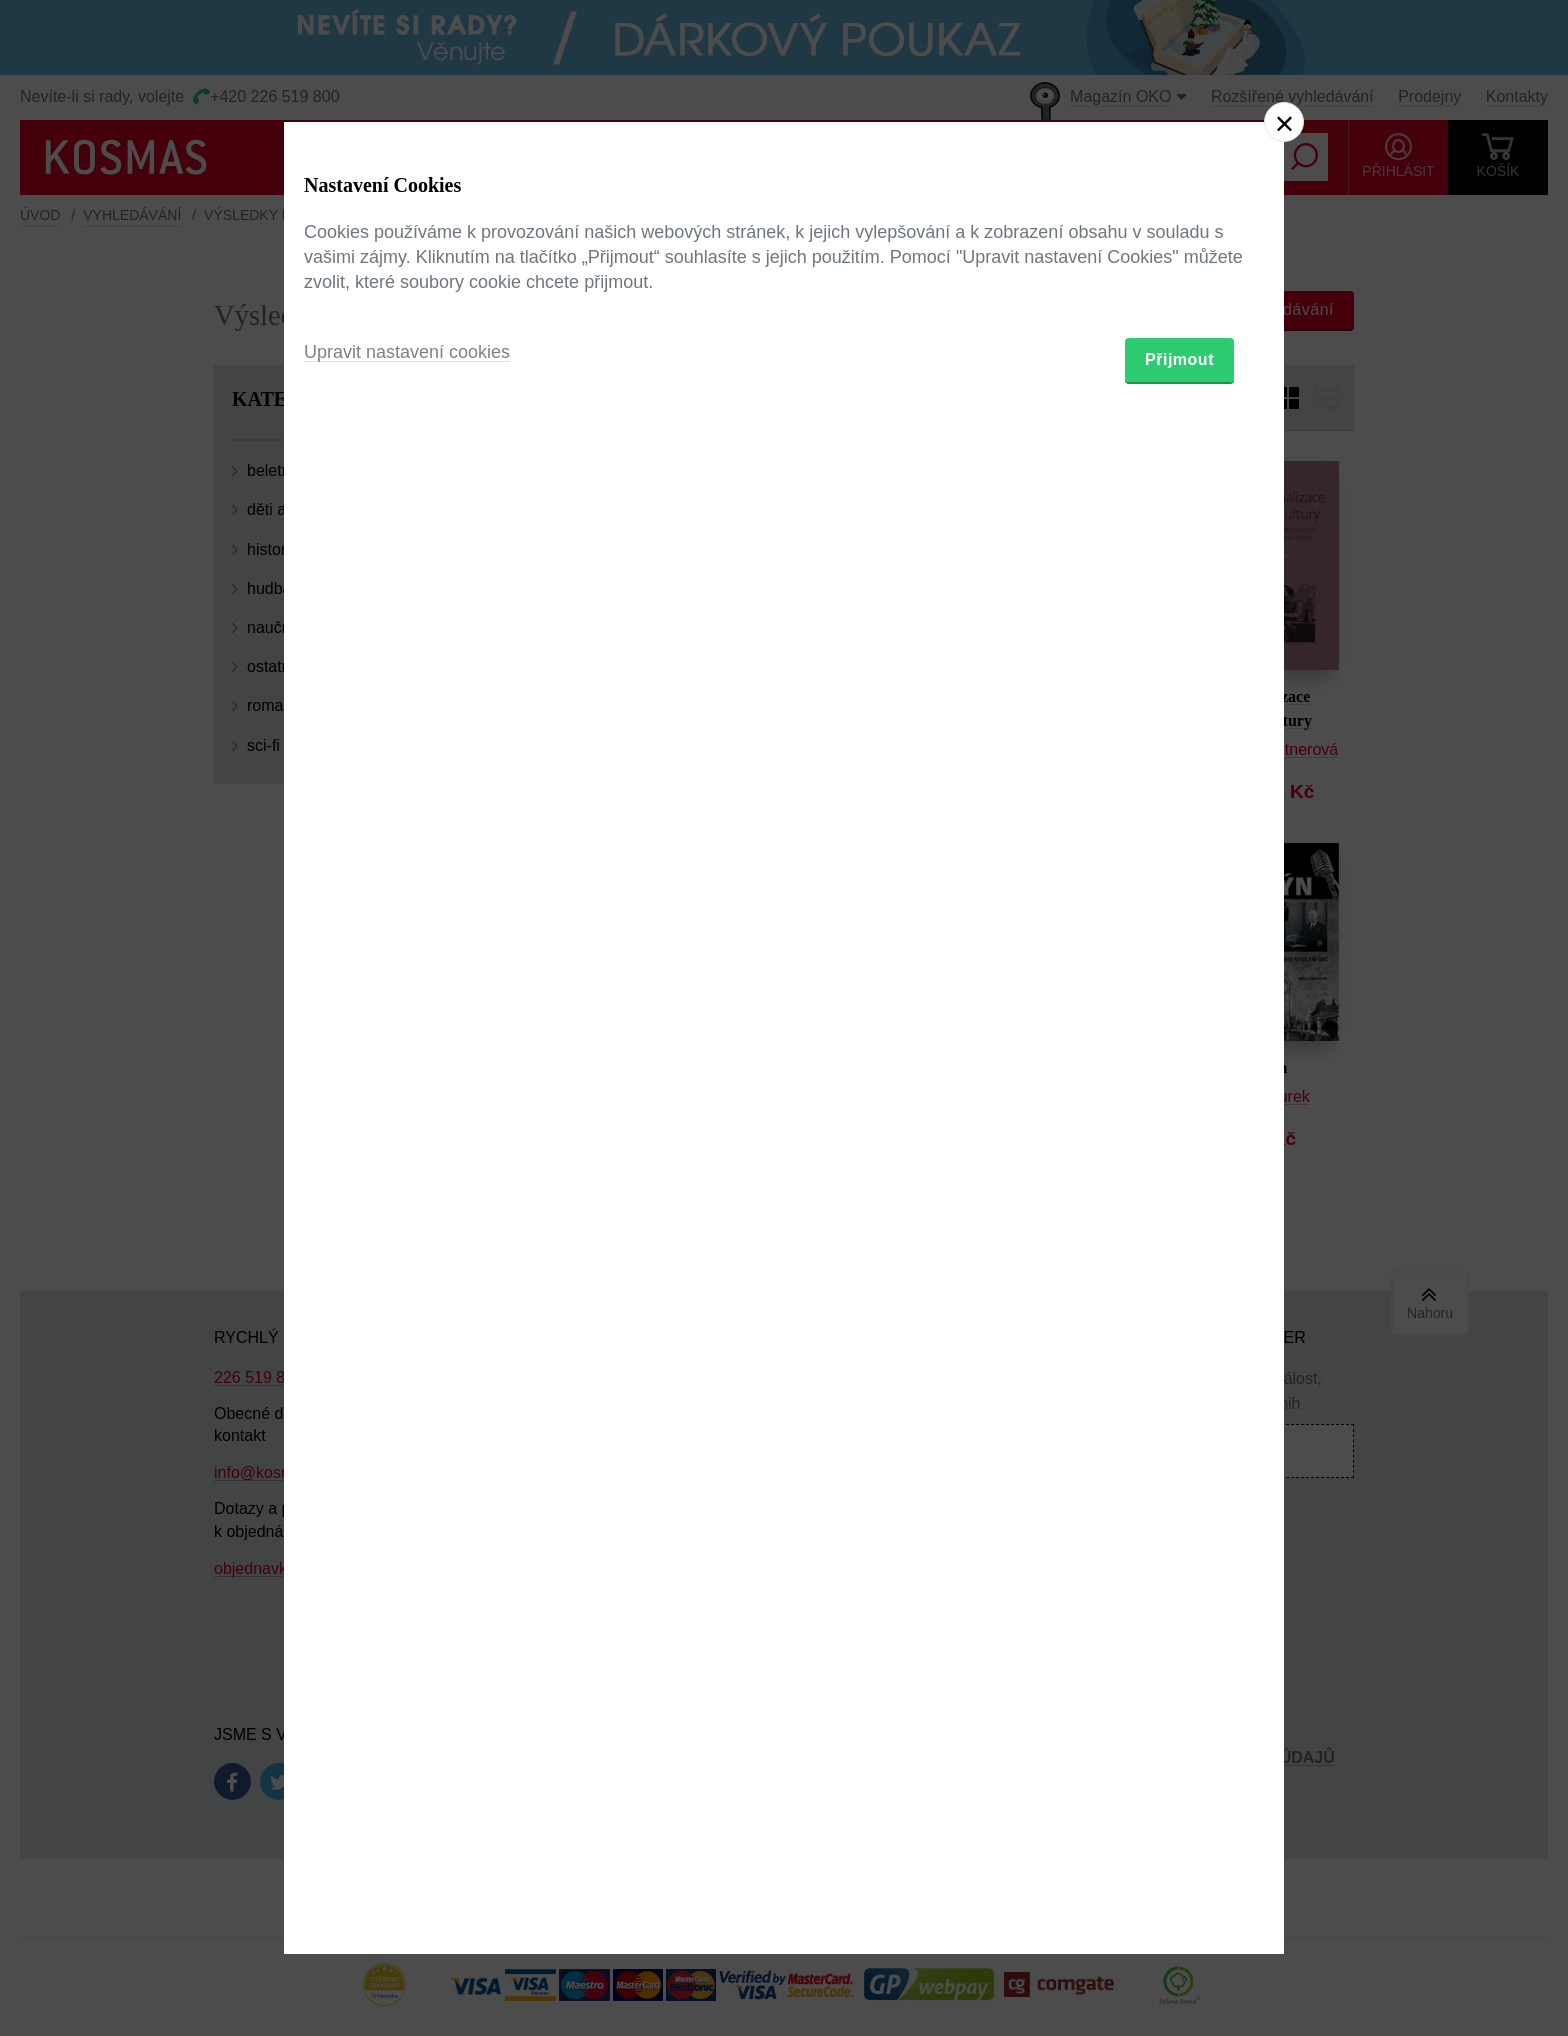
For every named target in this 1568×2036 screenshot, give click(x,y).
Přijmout (1179, 1134)
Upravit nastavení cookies (407, 1127)
